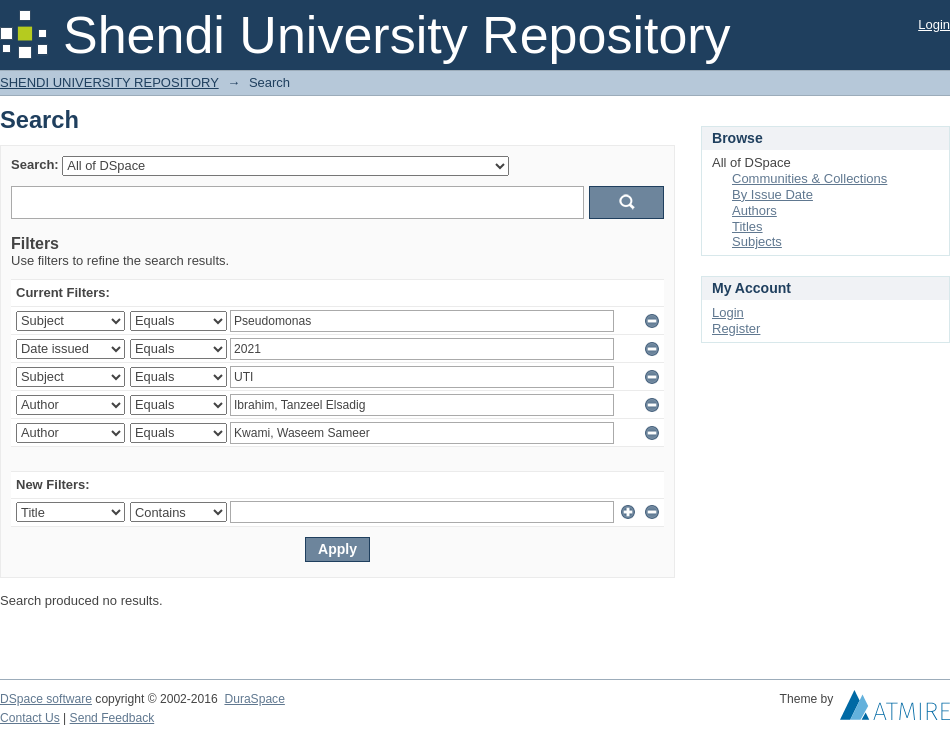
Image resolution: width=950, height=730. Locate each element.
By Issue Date (772, 194)
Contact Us (30, 718)
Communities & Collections (809, 178)
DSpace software (46, 699)
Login (934, 24)
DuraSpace (254, 699)
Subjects (757, 241)
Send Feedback (112, 718)
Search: (35, 164)
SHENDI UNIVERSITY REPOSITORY (109, 82)
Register (736, 328)
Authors (754, 210)
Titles (747, 226)
